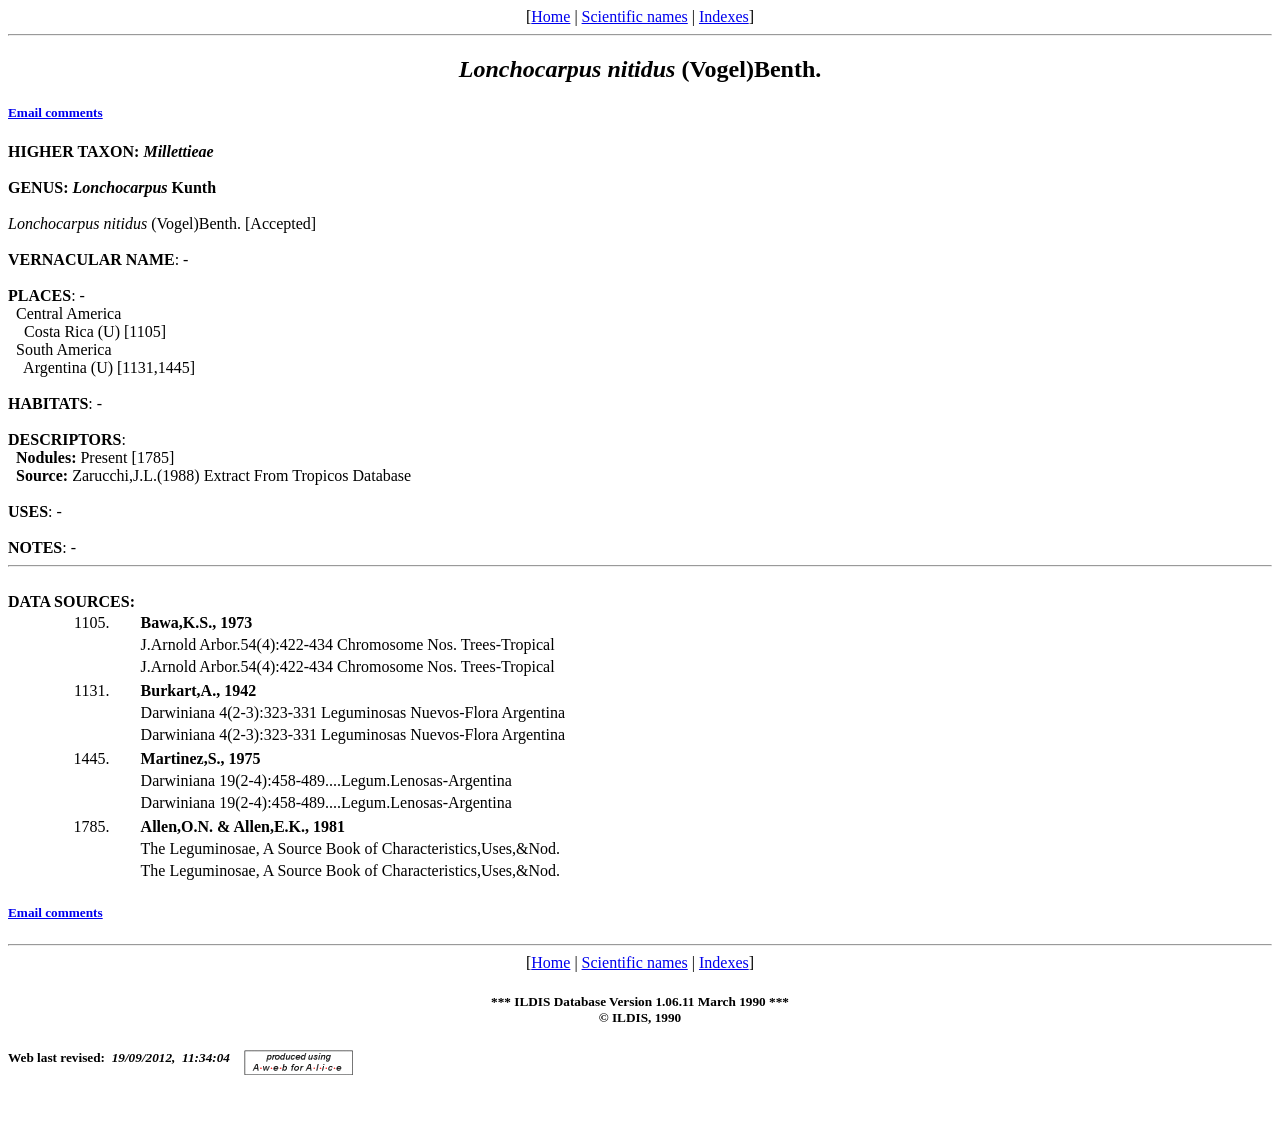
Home (550, 16)
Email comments (55, 112)
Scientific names (635, 16)
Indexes (724, 16)
